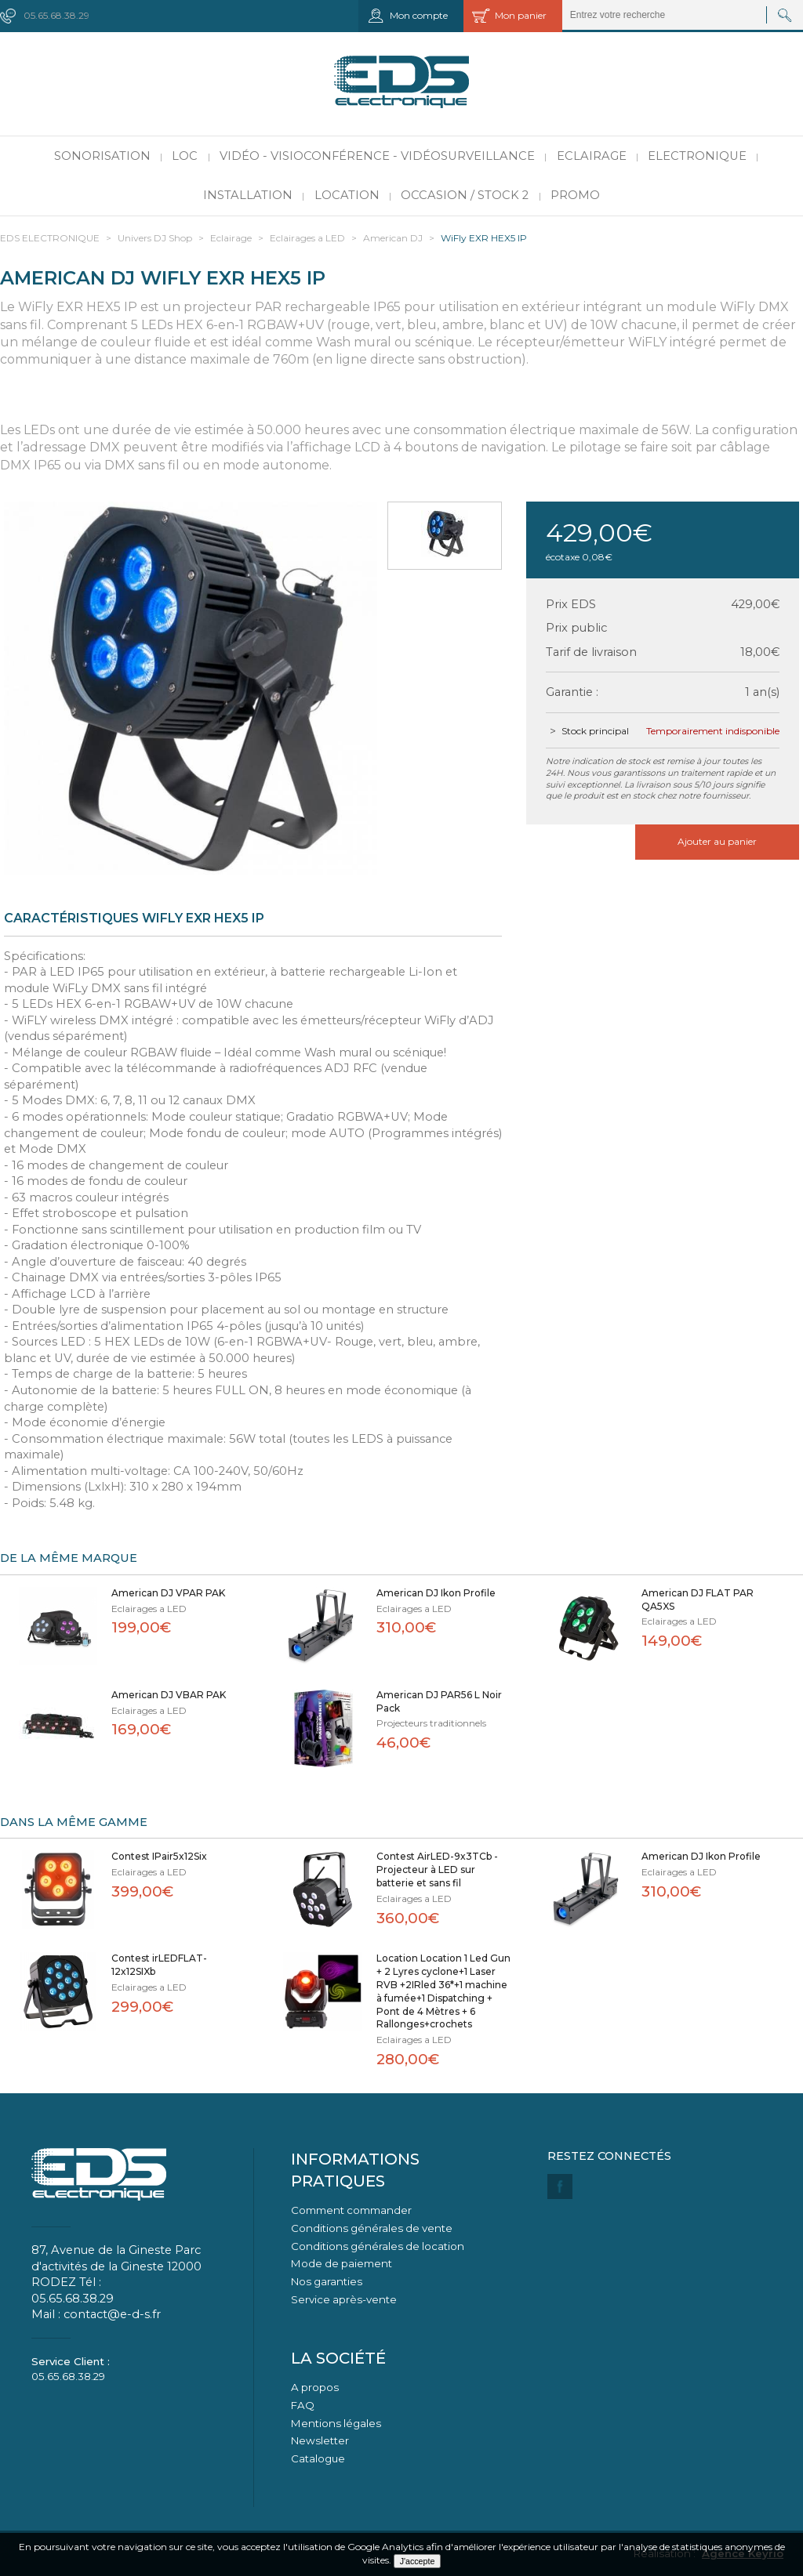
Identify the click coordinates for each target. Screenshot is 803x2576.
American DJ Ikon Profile (436, 1593)
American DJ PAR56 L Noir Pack (439, 1701)
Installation (247, 195)
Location (347, 195)
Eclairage (592, 156)
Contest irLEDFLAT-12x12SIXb (159, 1964)
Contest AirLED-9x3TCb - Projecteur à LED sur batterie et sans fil (437, 1869)
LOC (185, 156)
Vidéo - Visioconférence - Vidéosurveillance (377, 156)
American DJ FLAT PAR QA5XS (697, 1599)
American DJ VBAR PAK (168, 1695)
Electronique (697, 156)
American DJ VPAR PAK (168, 1593)
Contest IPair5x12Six (159, 1856)
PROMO (575, 195)
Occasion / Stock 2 (465, 195)
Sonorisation (102, 156)
